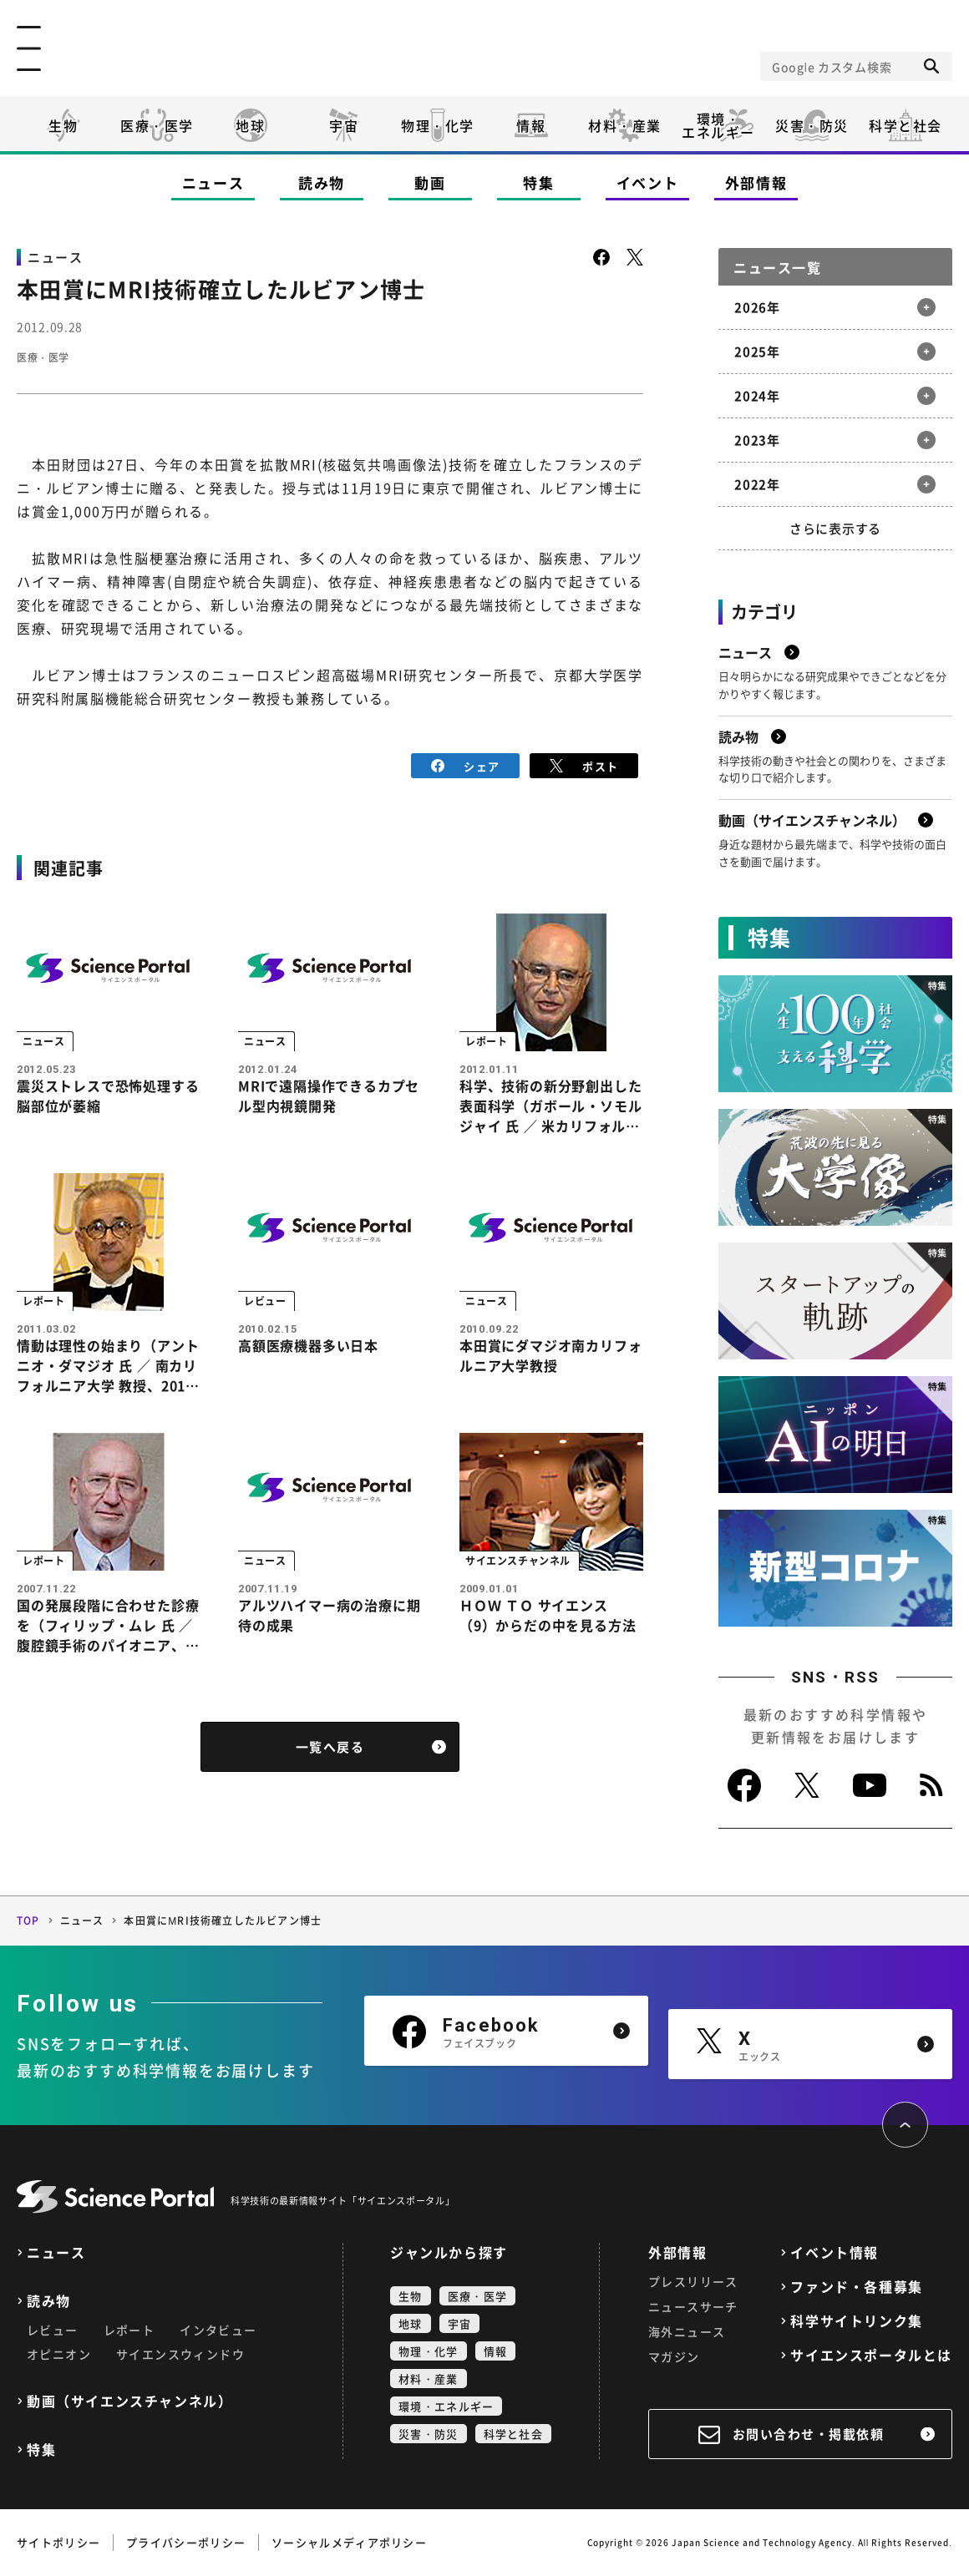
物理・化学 (437, 125)
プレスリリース (693, 2281)
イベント (647, 182)
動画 (429, 182)
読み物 (321, 182)
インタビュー (218, 2329)
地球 (250, 125)
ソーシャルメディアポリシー (349, 2542)
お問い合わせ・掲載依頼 (809, 2434)
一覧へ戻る (330, 1765)
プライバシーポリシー (186, 2542)
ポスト (584, 764)
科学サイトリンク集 (856, 2321)
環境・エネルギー (446, 2406)
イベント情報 (834, 2252)
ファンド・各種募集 (856, 2286)
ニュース (213, 182)
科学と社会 (905, 125)
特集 (538, 182)
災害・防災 (812, 125)
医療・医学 (157, 125)
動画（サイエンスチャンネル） (129, 2401)
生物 (63, 125)
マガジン (674, 2356)
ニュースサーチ (693, 2306)
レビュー (53, 2329)
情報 (530, 125)
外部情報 (756, 182)
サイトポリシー (58, 2542)
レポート (129, 2329)
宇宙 (343, 125)
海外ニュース (686, 2331)
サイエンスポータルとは (871, 2355)
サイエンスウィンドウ (180, 2354)
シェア (465, 764)
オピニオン (59, 2354)
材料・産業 (625, 125)
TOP (28, 1920)
